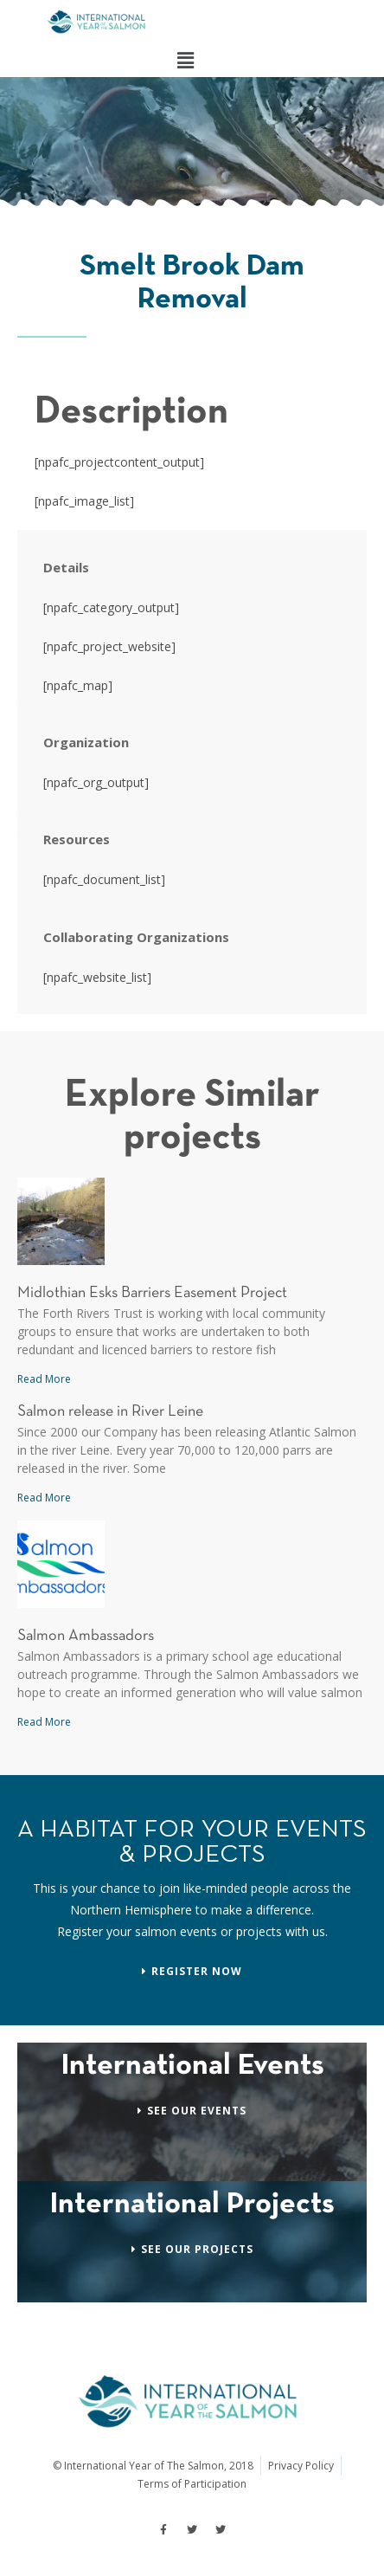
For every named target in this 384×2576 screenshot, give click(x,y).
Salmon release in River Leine (110, 1411)
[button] (185, 59)
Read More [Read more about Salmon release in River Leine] (44, 1497)
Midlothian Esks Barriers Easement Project (152, 1293)
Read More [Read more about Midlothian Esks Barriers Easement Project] (44, 1379)
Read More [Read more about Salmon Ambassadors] (44, 1721)
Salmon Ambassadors (85, 1636)
